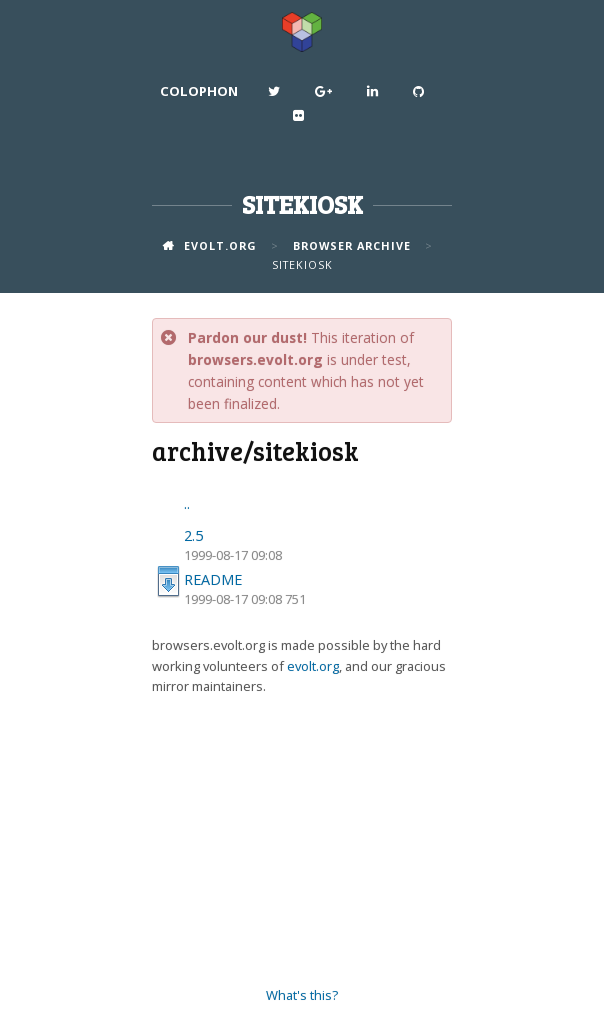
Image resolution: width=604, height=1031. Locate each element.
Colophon (199, 91)
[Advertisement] (302, 842)
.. (187, 503)
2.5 (193, 535)
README (213, 579)
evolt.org (313, 666)
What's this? (302, 995)
